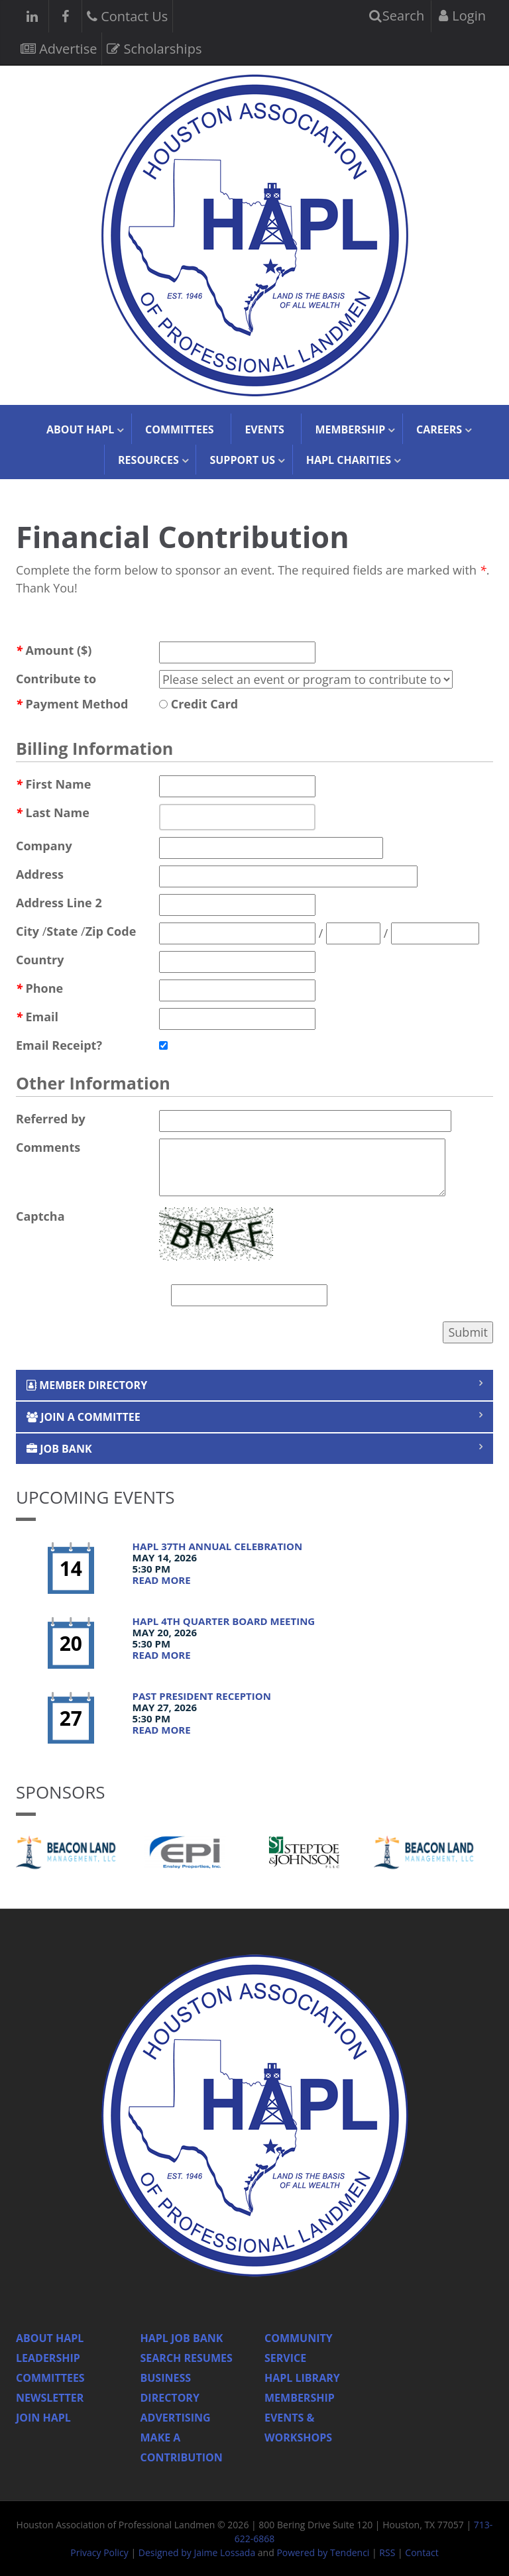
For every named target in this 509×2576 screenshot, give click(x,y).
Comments (48, 1147)
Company (44, 846)
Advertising (176, 2417)
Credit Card (198, 704)
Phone (39, 988)
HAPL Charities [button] (348, 460)
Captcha (40, 1216)
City (27, 931)
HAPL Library (302, 2378)
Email (37, 1017)
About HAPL (50, 2338)
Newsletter (50, 2397)
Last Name (52, 812)
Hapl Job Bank (182, 2338)
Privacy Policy (99, 2552)
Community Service (298, 2348)
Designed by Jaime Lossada (197, 2552)
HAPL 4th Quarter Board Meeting (224, 1621)
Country (40, 960)
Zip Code (111, 931)
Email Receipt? (59, 1045)
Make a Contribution (182, 2447)
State (62, 931)
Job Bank (59, 1448)
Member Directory (87, 1385)
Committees (179, 429)
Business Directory (170, 2388)
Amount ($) (53, 650)
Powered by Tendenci (322, 2552)
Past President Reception (202, 1696)
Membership (299, 2397)
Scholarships (154, 47)
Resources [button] (148, 460)
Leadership (48, 2358)
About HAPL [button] (80, 429)
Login (462, 16)
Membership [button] (350, 429)
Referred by (50, 1119)
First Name (53, 784)
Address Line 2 (59, 903)
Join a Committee (84, 1417)
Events (264, 429)
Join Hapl (43, 2417)
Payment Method (72, 704)
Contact (421, 2552)
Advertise (59, 47)
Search (397, 16)
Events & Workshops (298, 2427)
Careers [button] (439, 429)
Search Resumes (187, 2358)
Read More (162, 1580)
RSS (387, 2552)
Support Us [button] (242, 460)
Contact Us (127, 15)
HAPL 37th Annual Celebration (218, 1546)
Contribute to (56, 679)
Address (40, 874)
